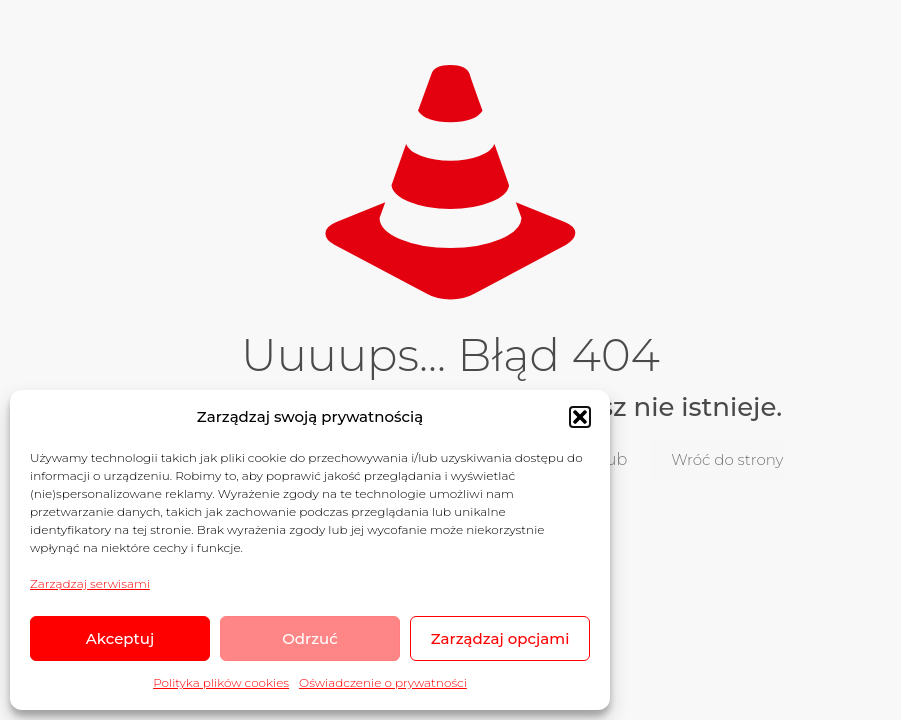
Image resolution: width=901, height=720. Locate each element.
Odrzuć (310, 638)
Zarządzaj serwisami (90, 583)
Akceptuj (120, 638)
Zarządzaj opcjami (500, 638)
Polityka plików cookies (221, 682)
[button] (580, 417)
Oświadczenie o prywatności (383, 682)
